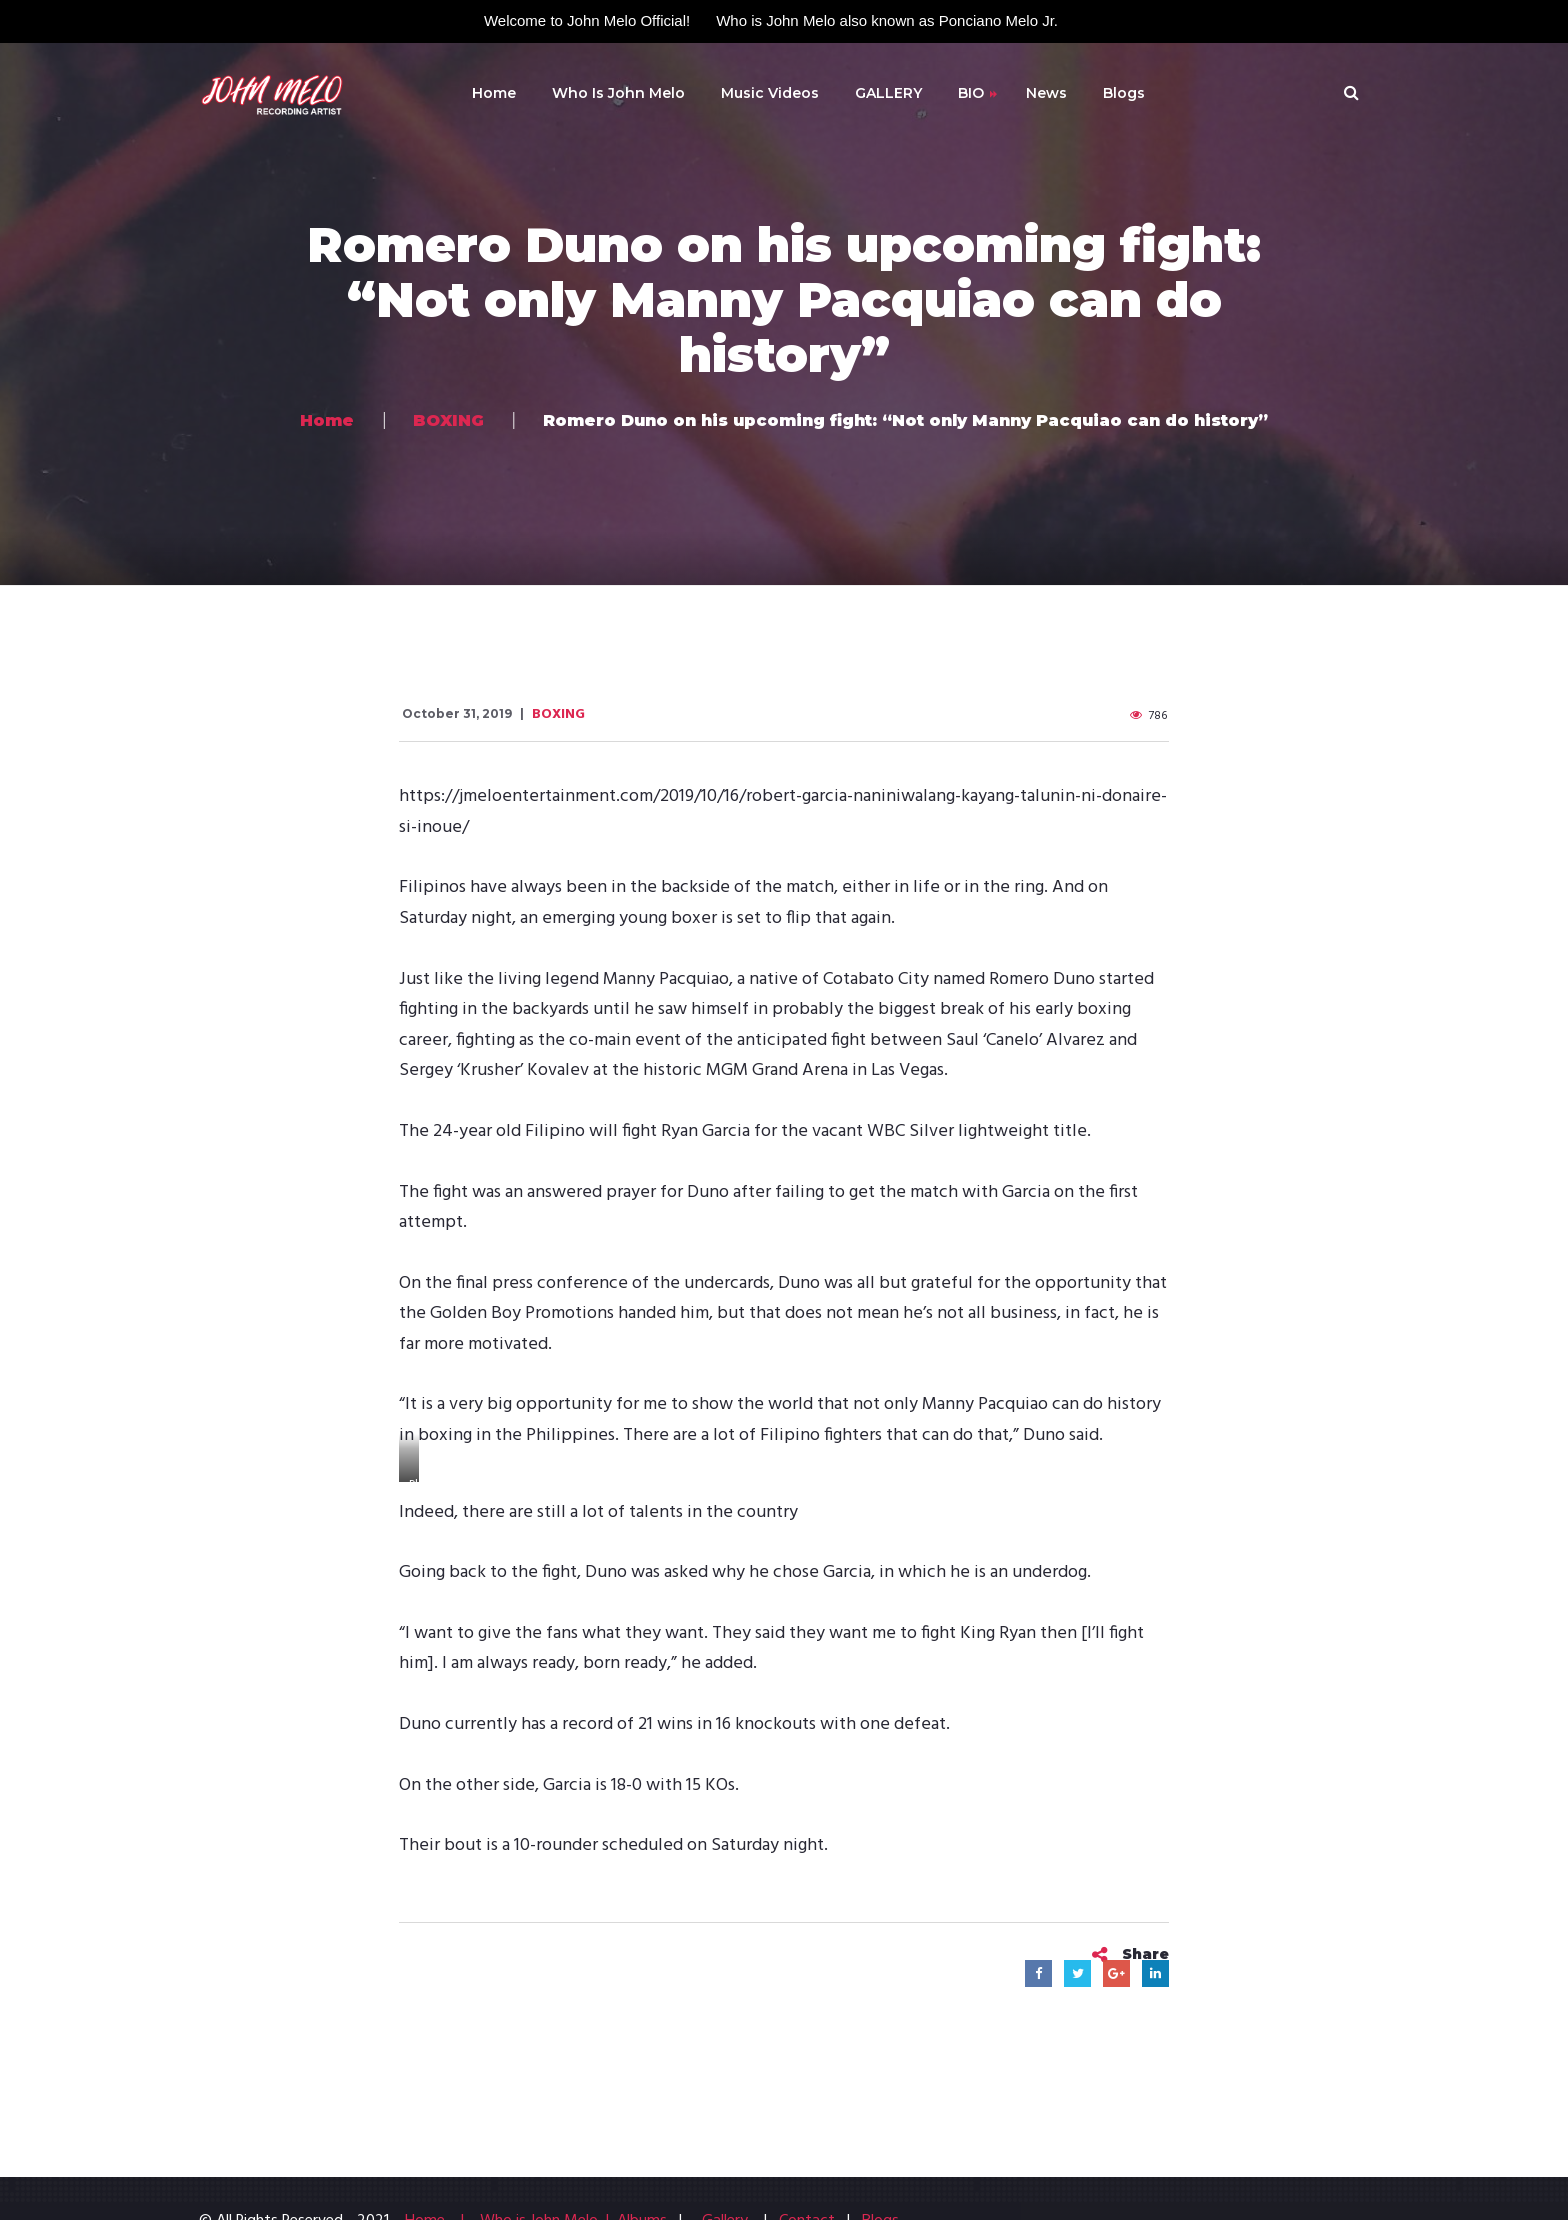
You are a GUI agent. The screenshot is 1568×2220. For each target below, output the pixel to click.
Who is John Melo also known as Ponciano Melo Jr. (887, 20)
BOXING (558, 714)
